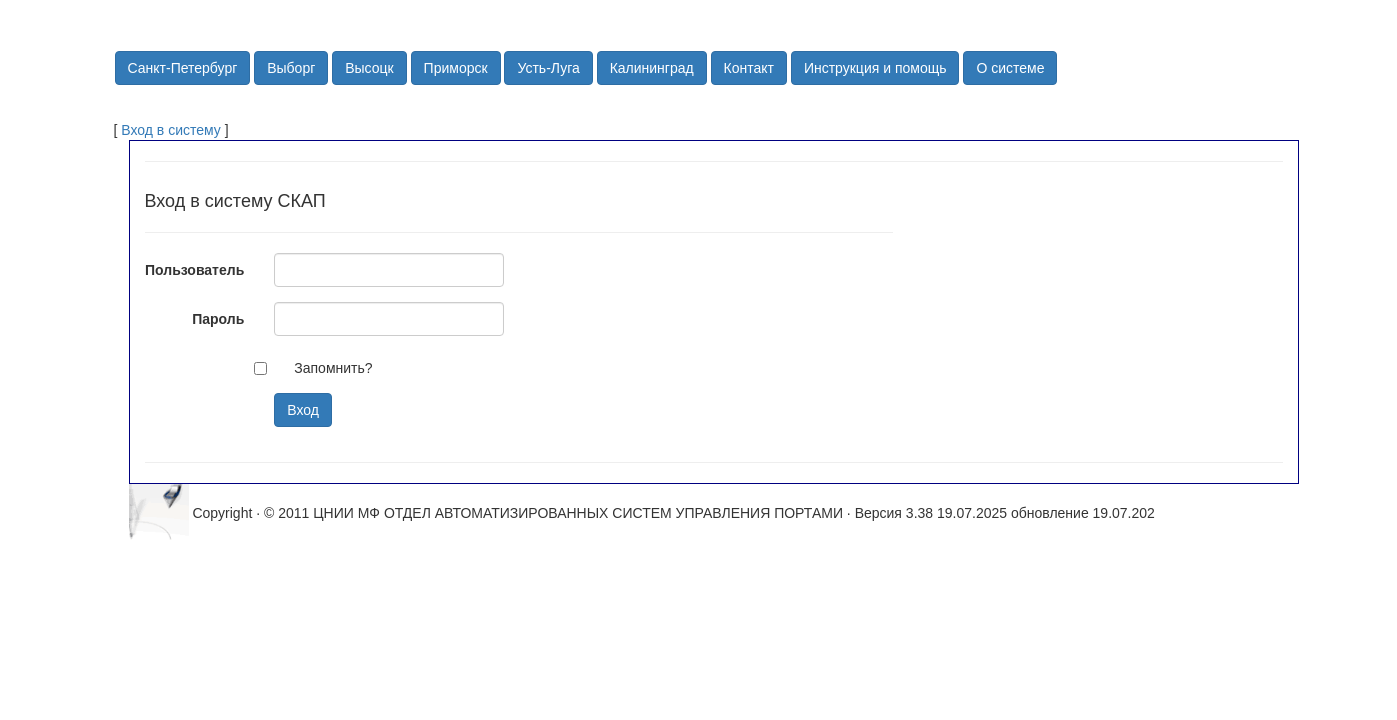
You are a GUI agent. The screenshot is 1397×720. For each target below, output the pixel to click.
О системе (1010, 68)
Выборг (291, 68)
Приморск (456, 68)
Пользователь (194, 270)
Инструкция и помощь (875, 68)
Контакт (749, 68)
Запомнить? (333, 368)
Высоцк (369, 68)
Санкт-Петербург (183, 68)
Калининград (652, 68)
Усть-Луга (548, 68)
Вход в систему (171, 130)
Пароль (218, 319)
